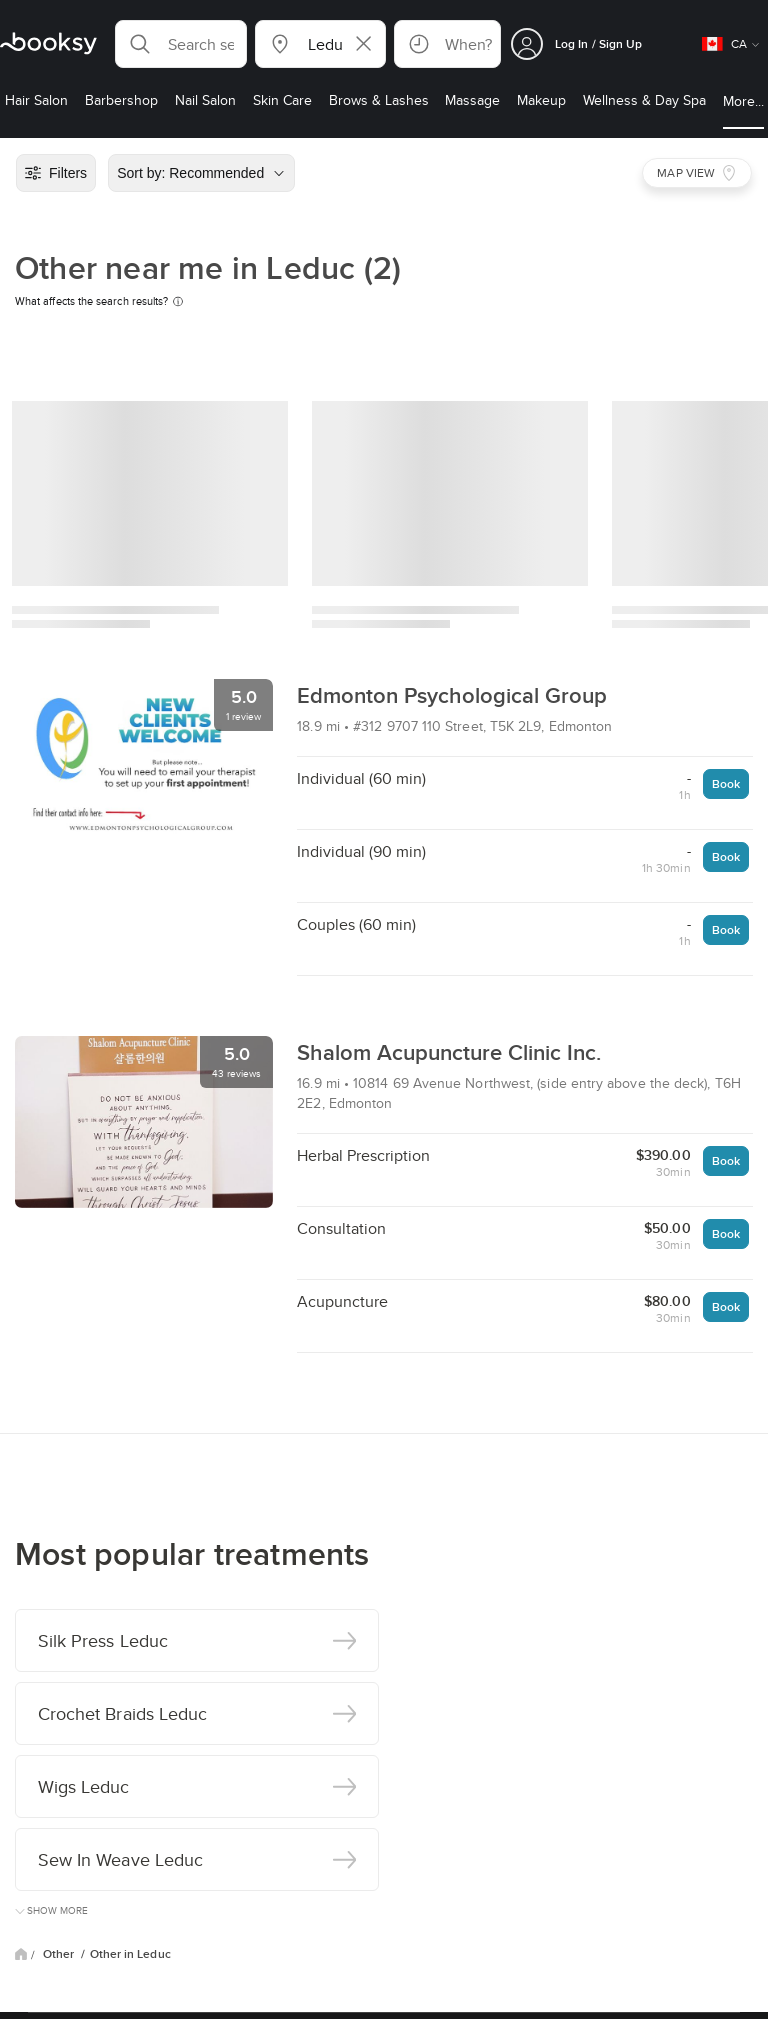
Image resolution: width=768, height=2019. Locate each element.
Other (60, 1954)
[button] (181, 44)
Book (726, 783)
